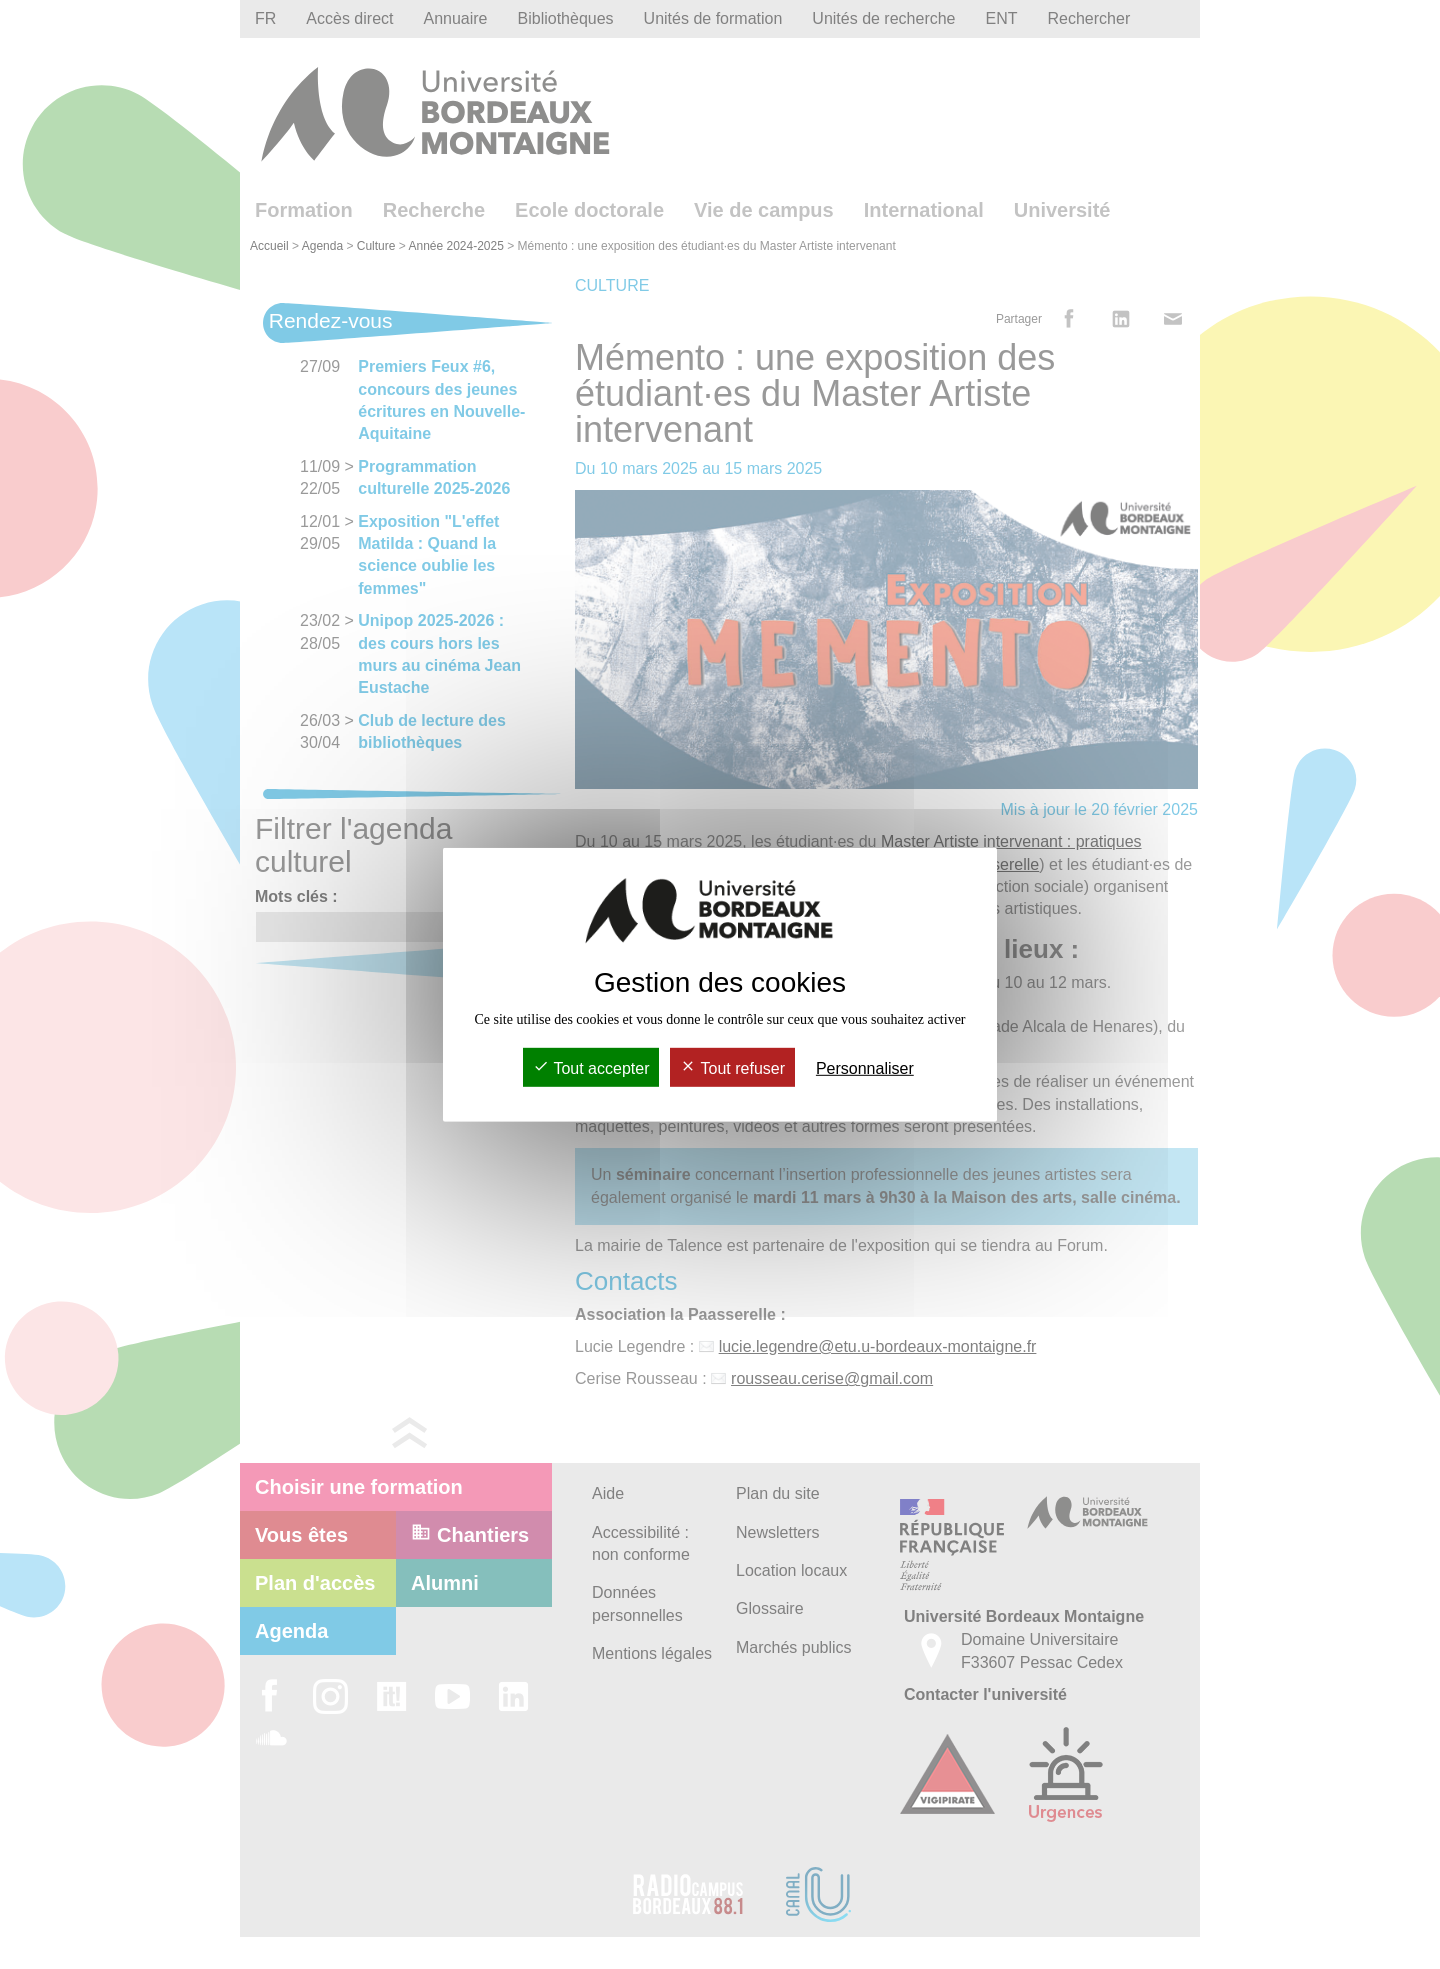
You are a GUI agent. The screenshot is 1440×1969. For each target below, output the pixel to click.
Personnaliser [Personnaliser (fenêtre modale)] (865, 1068)
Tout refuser (732, 1068)
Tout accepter (591, 1068)
